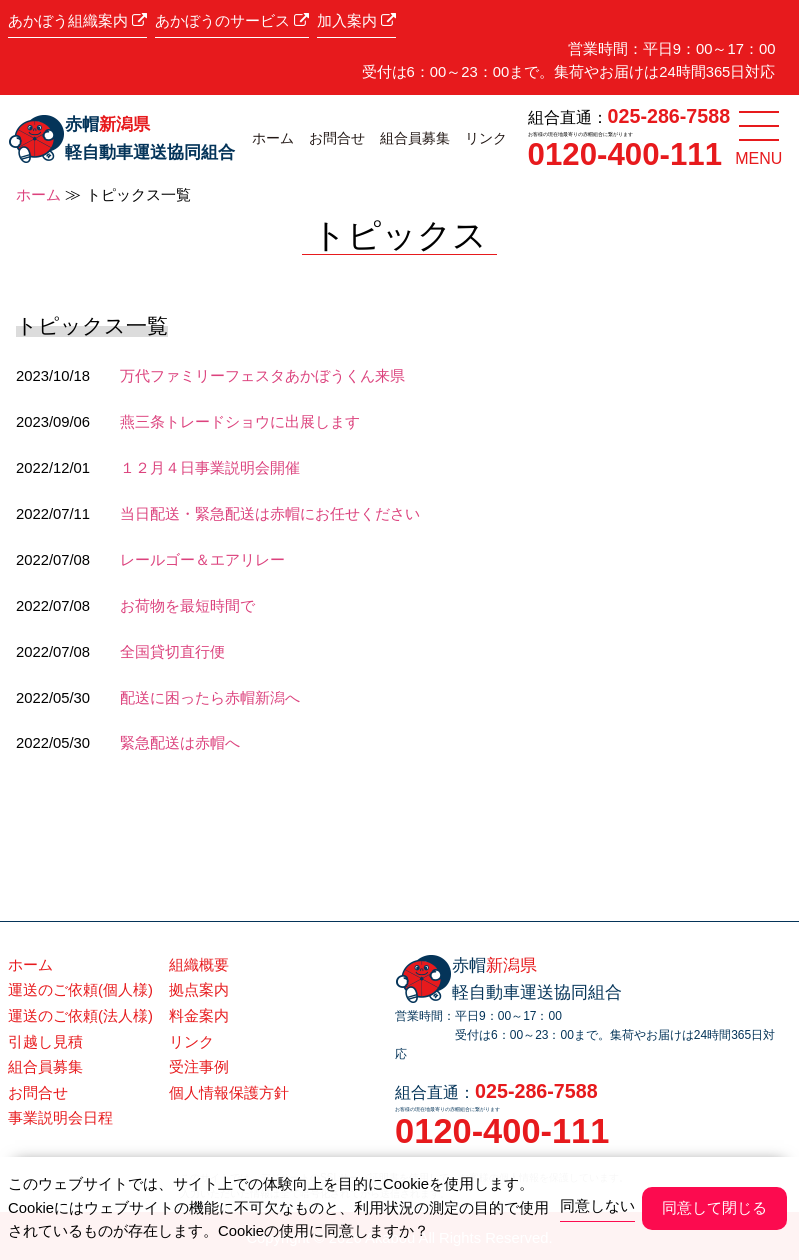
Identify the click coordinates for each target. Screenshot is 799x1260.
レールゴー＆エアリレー (202, 560)
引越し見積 (45, 1042)
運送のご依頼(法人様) (80, 1016)
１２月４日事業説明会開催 (210, 468)
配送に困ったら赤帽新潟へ (210, 698)
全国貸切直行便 (172, 652)
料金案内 (199, 1016)
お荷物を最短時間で (187, 606)
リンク (486, 138)
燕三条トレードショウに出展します (240, 422)
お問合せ (337, 138)
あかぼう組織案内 (77, 21)
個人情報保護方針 (229, 1093)
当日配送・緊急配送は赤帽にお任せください (270, 514)
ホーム (273, 138)
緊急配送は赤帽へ (180, 743)
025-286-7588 (669, 116)
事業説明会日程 (60, 1118)
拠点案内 (199, 990)
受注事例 (199, 1067)
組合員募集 (415, 138)
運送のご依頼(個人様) (80, 990)
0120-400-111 (625, 154)
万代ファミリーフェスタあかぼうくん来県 (262, 376)
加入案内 (356, 21)
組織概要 (199, 965)
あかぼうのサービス (232, 21)
